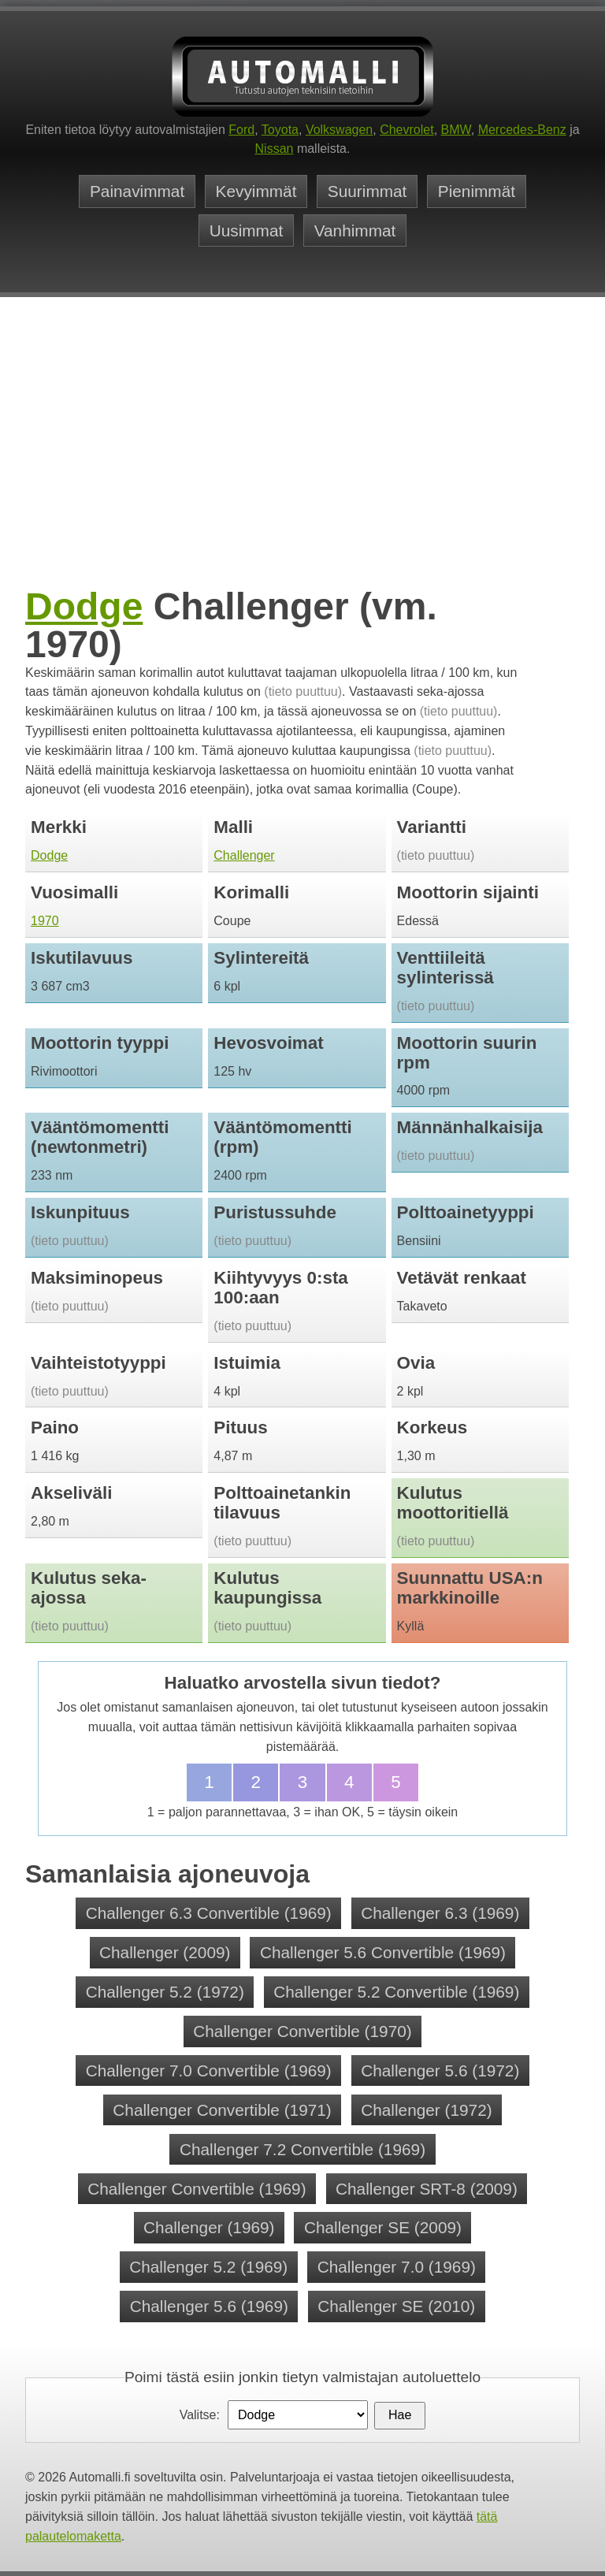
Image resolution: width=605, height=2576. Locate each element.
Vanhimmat (355, 230)
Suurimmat (367, 191)
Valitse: (200, 2415)
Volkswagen (339, 129)
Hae (399, 2415)
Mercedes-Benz (522, 129)
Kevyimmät (256, 191)
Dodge (84, 606)
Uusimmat (247, 230)
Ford (241, 129)
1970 (45, 920)
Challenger (243, 855)
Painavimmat (137, 191)
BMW (456, 129)
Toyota (280, 129)
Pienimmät (476, 191)
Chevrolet (406, 129)
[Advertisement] (302, 465)
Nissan (274, 148)
